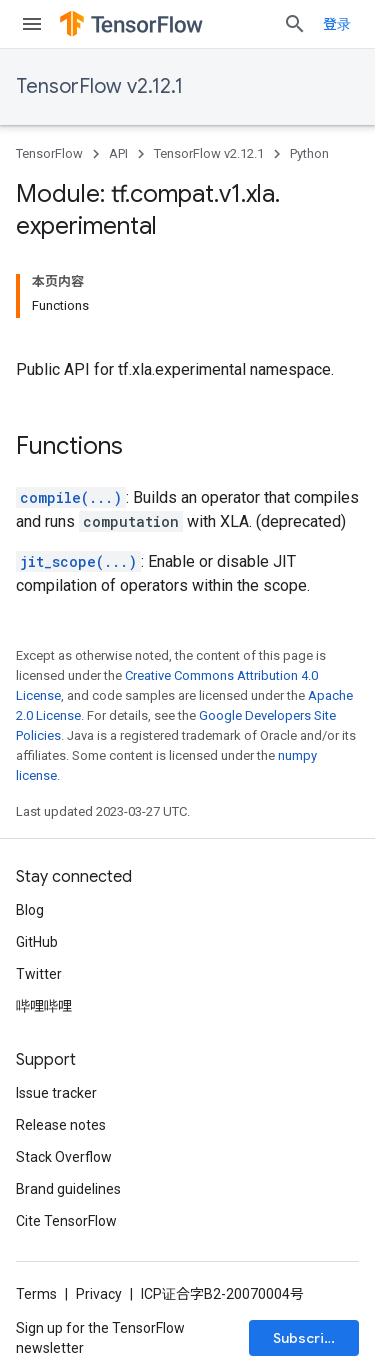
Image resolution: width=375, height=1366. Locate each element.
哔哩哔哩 (44, 1006)
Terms (36, 1294)
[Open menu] (32, 24)
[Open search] (295, 24)
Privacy (99, 1294)
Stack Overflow (64, 1157)
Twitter (39, 974)
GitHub (37, 942)
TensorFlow (49, 153)
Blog (30, 910)
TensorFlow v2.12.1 (99, 86)
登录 (337, 24)
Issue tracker (56, 1093)
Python (309, 153)
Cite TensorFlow (66, 1221)
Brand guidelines (68, 1189)
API (118, 153)
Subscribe (307, 1338)
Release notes (61, 1125)
